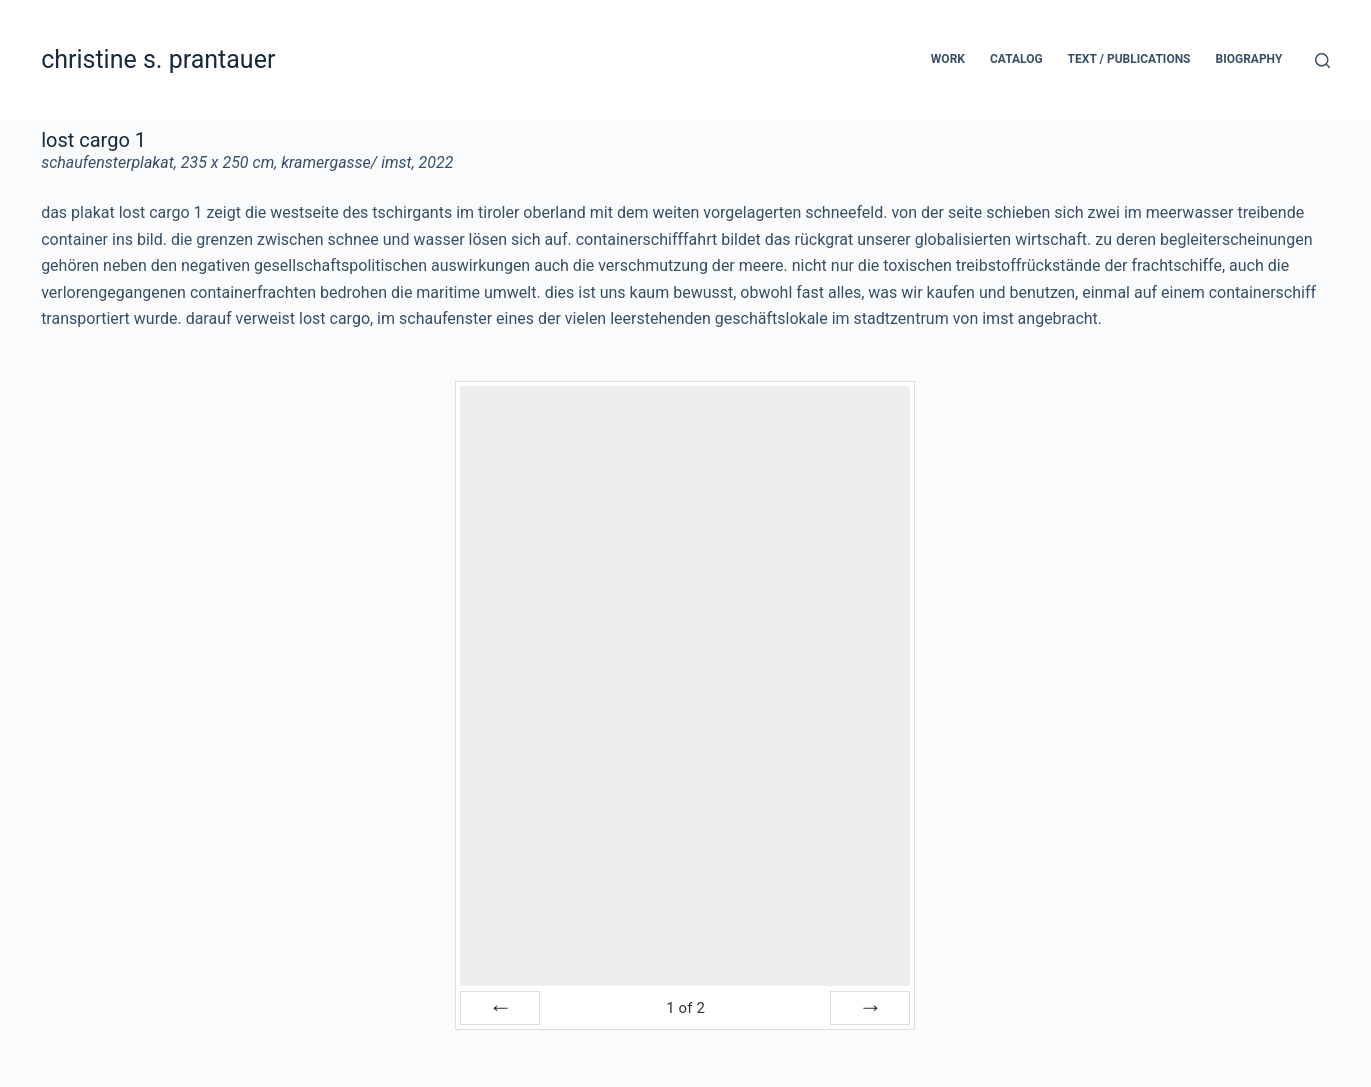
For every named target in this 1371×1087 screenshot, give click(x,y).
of (685, 1008)
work (948, 59)
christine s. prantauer (158, 59)
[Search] (1322, 60)
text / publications (1129, 59)
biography (1249, 59)
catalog (1016, 59)
